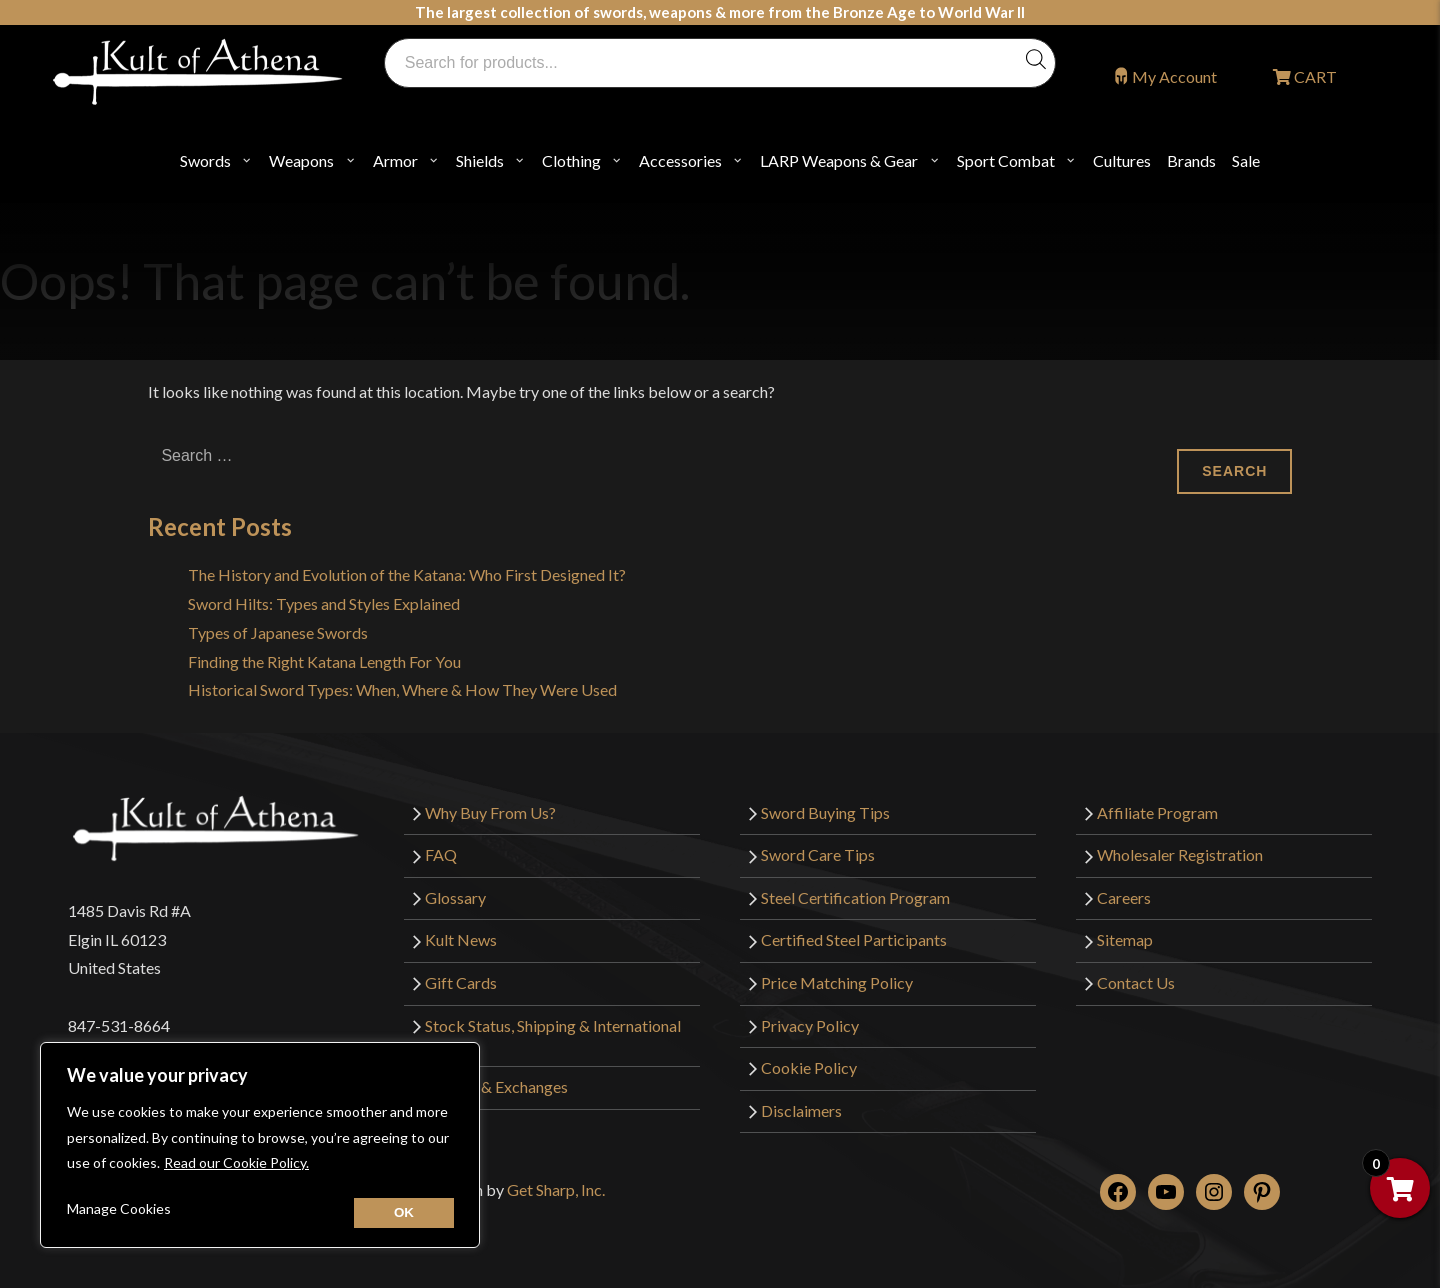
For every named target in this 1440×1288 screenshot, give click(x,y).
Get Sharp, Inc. (556, 1189)
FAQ (441, 854)
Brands (1191, 160)
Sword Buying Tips (825, 812)
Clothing (571, 160)
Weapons (301, 160)
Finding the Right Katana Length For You (324, 661)
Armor (395, 160)
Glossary (455, 897)
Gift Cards (461, 982)
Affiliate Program (1157, 812)
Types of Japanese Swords (278, 632)
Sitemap (1125, 939)
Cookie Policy (809, 1067)
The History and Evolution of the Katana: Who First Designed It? (407, 574)
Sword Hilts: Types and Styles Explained (324, 603)
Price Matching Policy (837, 982)
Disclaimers (801, 1110)
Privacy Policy (810, 1025)
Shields (480, 160)
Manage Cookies (119, 1208)
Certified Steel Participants (854, 939)
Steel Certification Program (855, 897)
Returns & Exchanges (496, 1086)
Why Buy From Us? (490, 812)
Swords (205, 160)
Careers (1124, 897)
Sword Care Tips (818, 854)
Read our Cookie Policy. (236, 1162)
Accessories (680, 160)
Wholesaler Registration (1180, 854)
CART (1314, 76)
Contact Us (1136, 982)
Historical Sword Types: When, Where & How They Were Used (402, 689)
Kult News (461, 939)
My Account (1174, 76)
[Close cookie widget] (404, 1213)
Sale (1246, 160)
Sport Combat (1006, 160)
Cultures (1122, 160)
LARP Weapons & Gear (839, 160)
